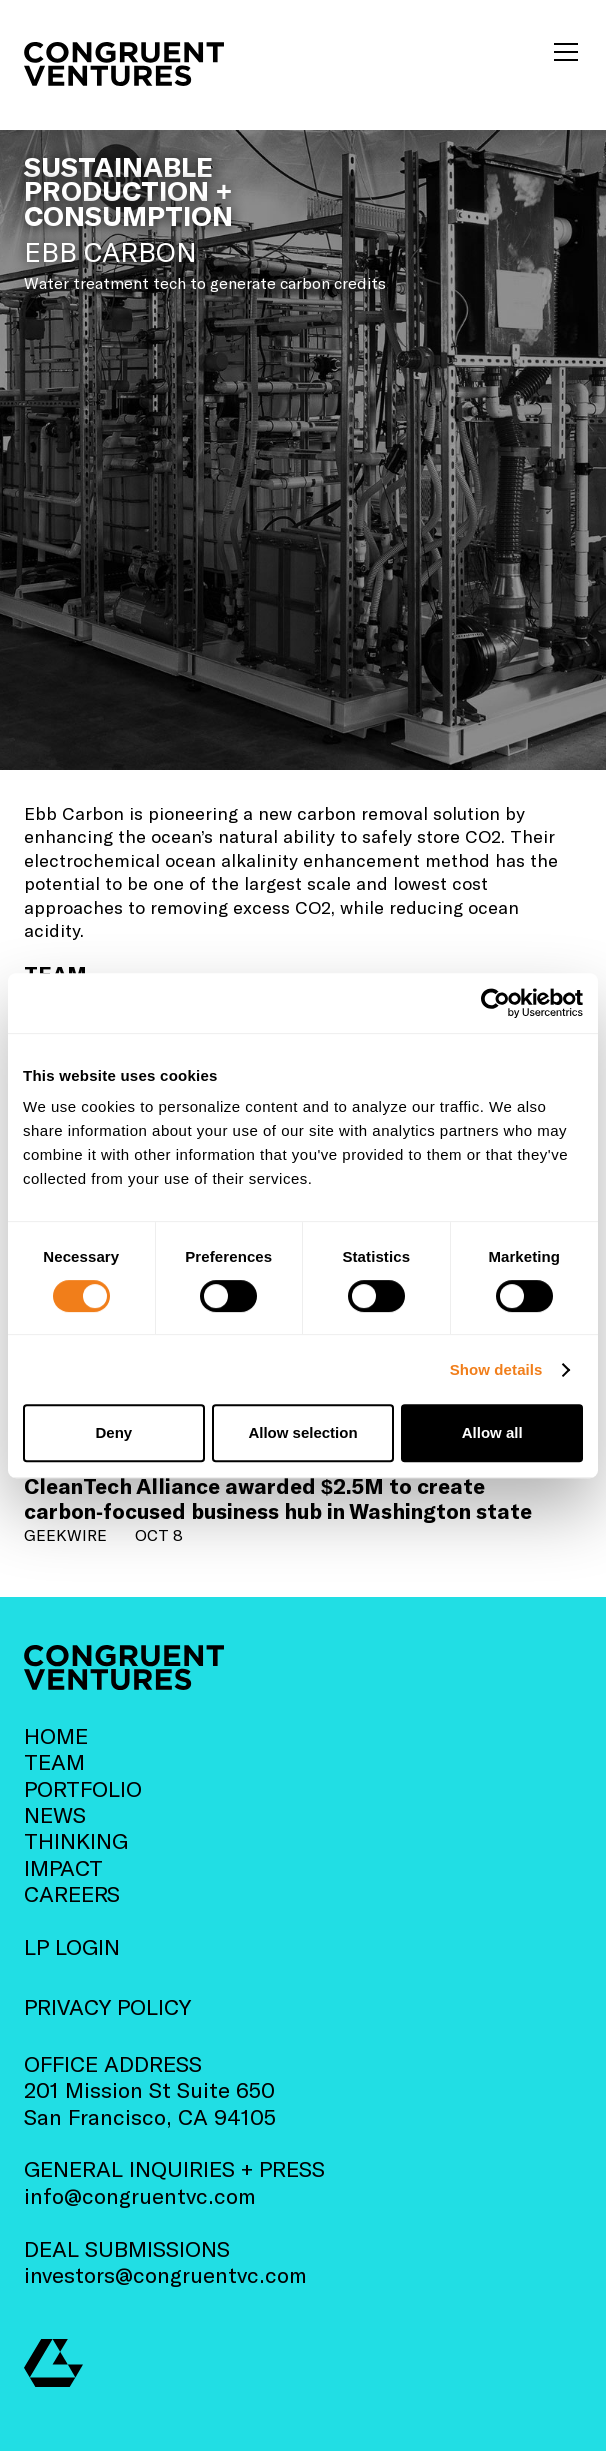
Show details (496, 1369)
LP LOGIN (72, 1946)
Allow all (492, 1432)
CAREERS (72, 1893)
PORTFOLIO (83, 1788)
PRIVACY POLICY (107, 2006)
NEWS (55, 1814)
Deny (113, 1432)
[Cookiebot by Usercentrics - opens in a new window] (495, 1003)
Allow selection (302, 1432)
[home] (124, 63)
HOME (56, 1735)
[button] (562, 52)
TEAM (54, 1761)
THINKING (76, 1840)
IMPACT (63, 1867)
